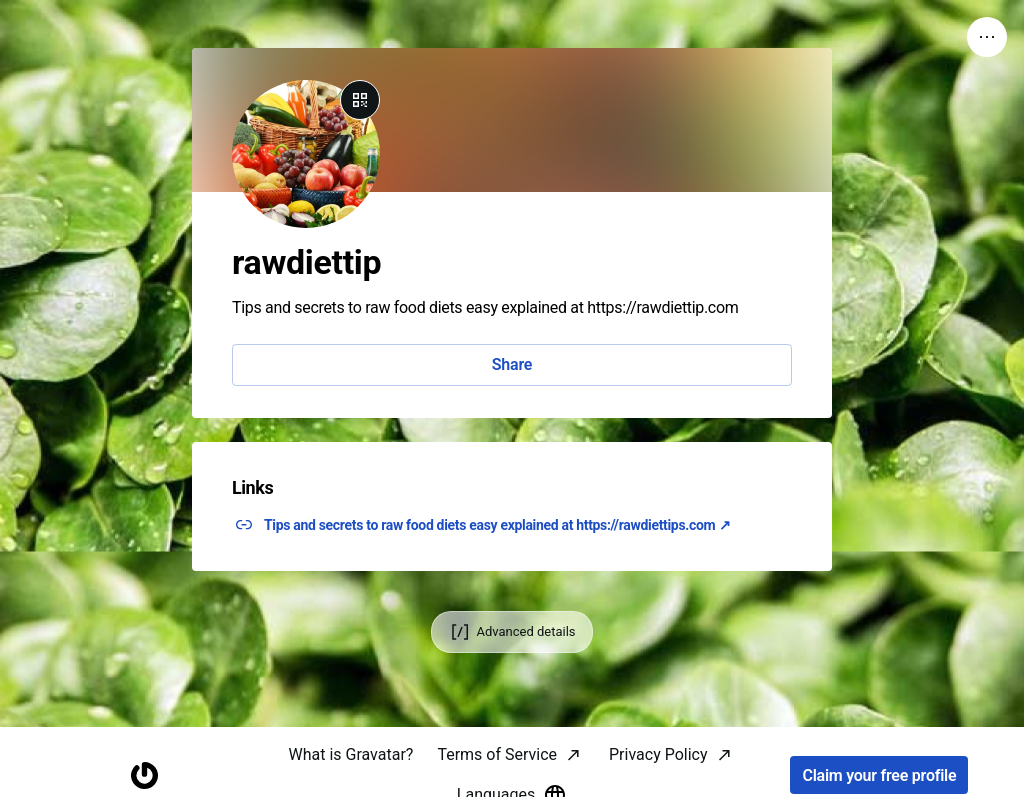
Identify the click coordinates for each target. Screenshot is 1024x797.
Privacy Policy (658, 754)
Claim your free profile (879, 775)
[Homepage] (144, 775)
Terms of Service (497, 754)
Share (512, 364)
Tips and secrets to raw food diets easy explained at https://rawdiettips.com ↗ (497, 525)
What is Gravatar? (350, 754)
